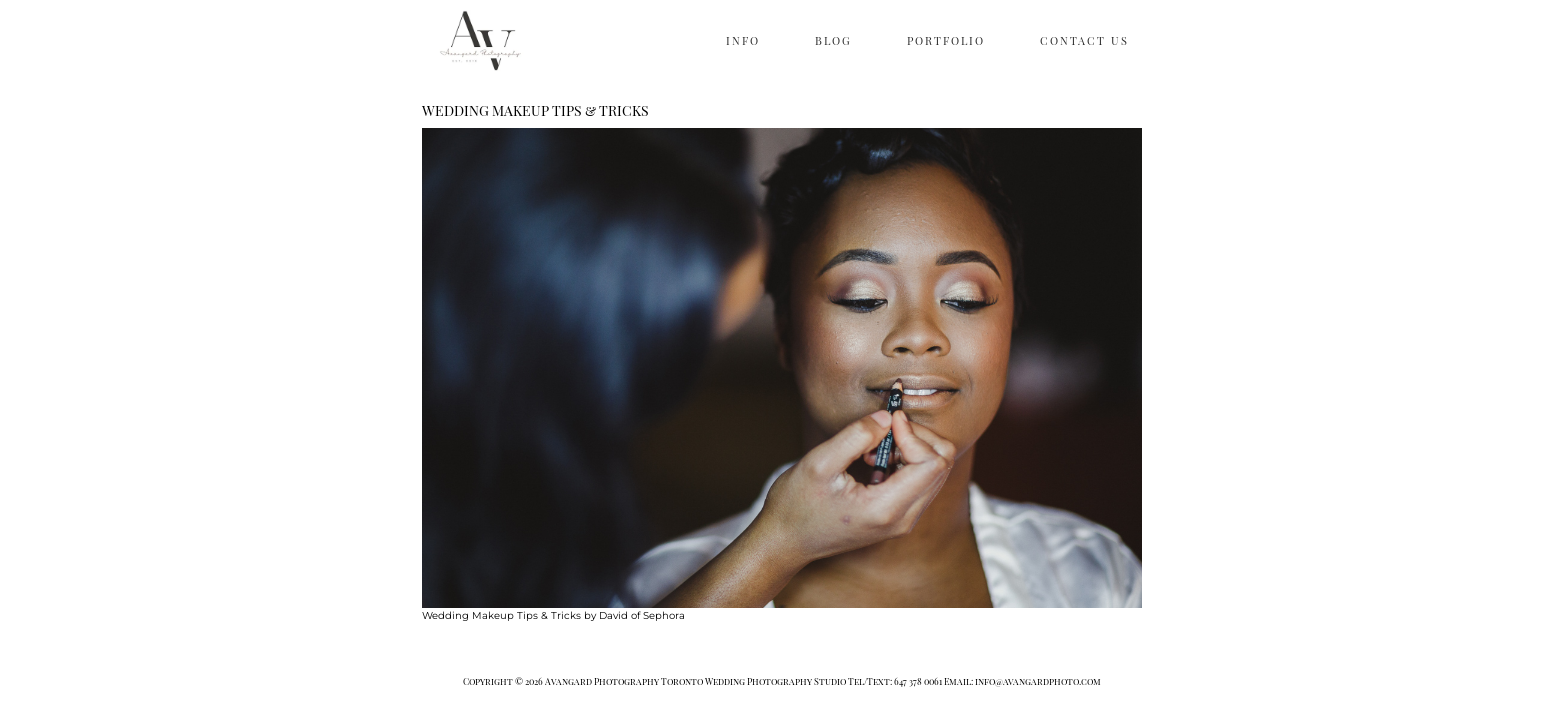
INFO (743, 40)
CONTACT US (1084, 40)
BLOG (833, 40)
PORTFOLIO (946, 40)
